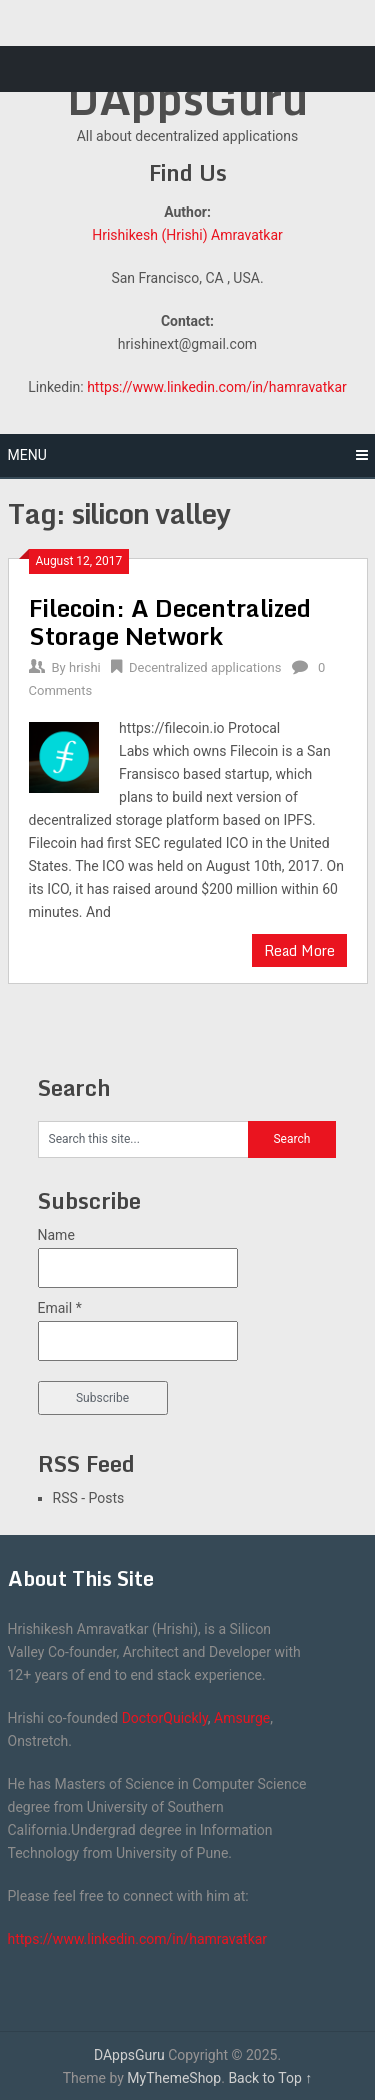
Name (56, 1235)
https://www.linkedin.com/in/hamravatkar (217, 387)
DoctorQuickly (165, 1718)
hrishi (85, 667)
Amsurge (242, 1718)
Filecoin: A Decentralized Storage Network (170, 621)
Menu (27, 455)
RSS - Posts (89, 1498)
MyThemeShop (174, 2078)
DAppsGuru (187, 98)
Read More (299, 950)
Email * (60, 1308)
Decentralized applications (205, 667)
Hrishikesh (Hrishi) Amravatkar (187, 235)
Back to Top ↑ (270, 2078)
